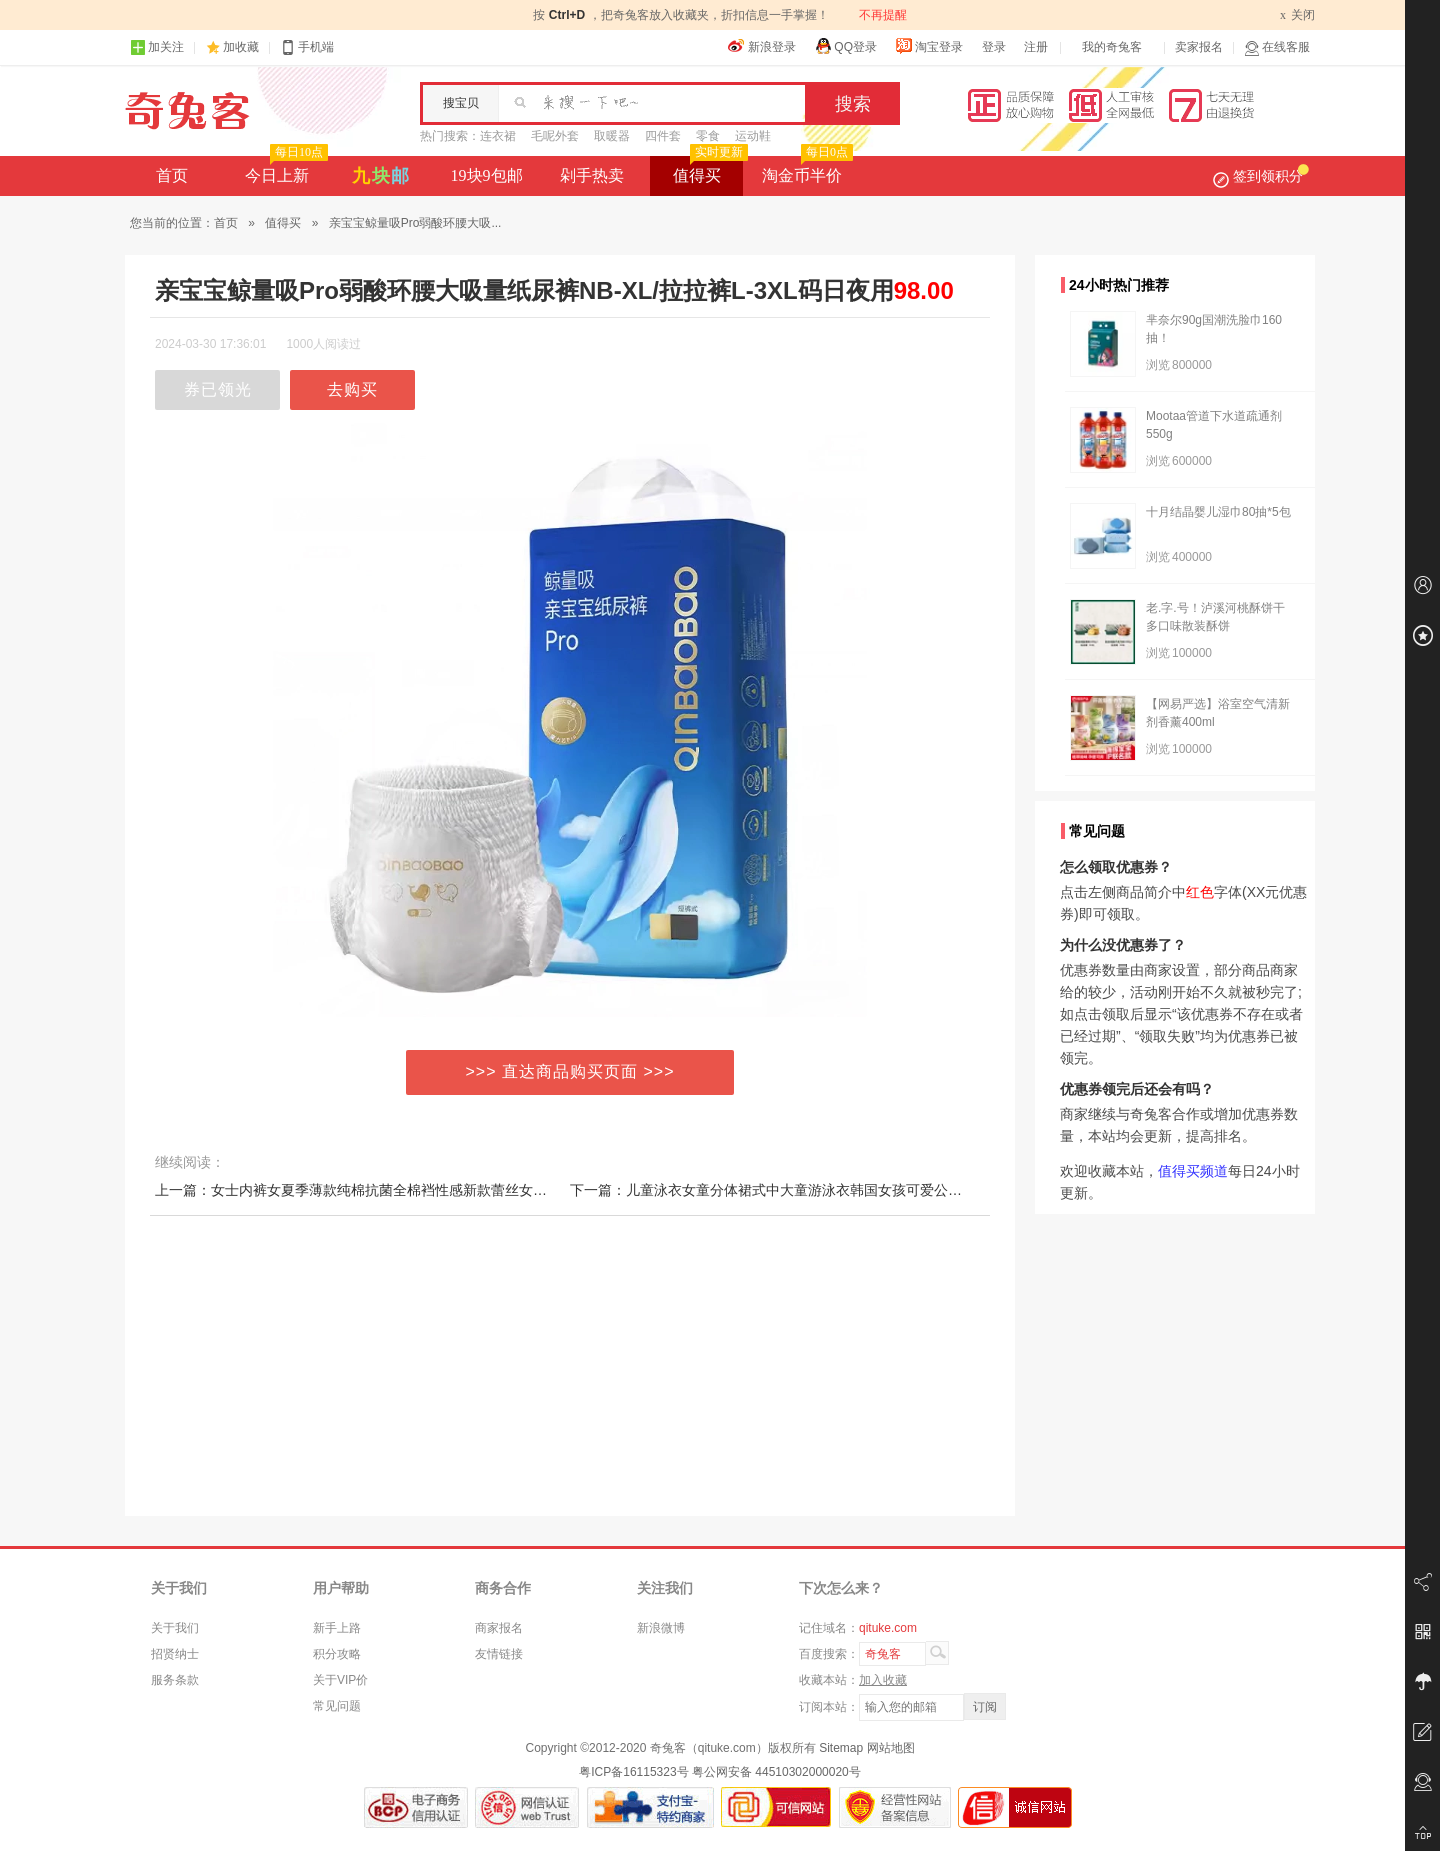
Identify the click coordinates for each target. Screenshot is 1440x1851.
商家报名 (499, 1628)
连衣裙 (498, 136)
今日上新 (284, 170)
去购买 (352, 389)
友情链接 (499, 1654)
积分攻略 (337, 1654)
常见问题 (337, 1706)
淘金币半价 (805, 170)
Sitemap (841, 1748)
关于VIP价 (340, 1680)
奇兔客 (187, 111)
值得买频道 (1193, 1171)
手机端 (307, 47)
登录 (994, 47)
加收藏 (241, 47)
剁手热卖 (592, 175)
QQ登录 (845, 46)
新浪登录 (762, 46)
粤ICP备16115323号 (633, 1772)
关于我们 (175, 1628)
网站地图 (891, 1748)
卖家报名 (1199, 47)
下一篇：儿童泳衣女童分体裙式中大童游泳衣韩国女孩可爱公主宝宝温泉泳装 (808, 1190)
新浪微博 (661, 1628)
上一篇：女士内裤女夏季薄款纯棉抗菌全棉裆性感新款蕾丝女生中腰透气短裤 (393, 1190)
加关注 (157, 47)
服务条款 (175, 1680)
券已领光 (218, 389)
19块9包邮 (487, 175)
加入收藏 (883, 1680)
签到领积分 (1261, 176)
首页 (172, 175)
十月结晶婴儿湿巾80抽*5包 (1218, 512)
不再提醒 (883, 15)
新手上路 (337, 1628)
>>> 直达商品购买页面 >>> (570, 1071)
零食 (708, 136)
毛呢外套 (555, 136)
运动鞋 (753, 136)
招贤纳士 (175, 1654)
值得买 (708, 170)
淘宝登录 (929, 46)
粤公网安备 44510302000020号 (776, 1772)
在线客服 (1277, 47)
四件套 (663, 136)
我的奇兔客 (1112, 47)
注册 (1036, 47)
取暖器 (612, 136)
